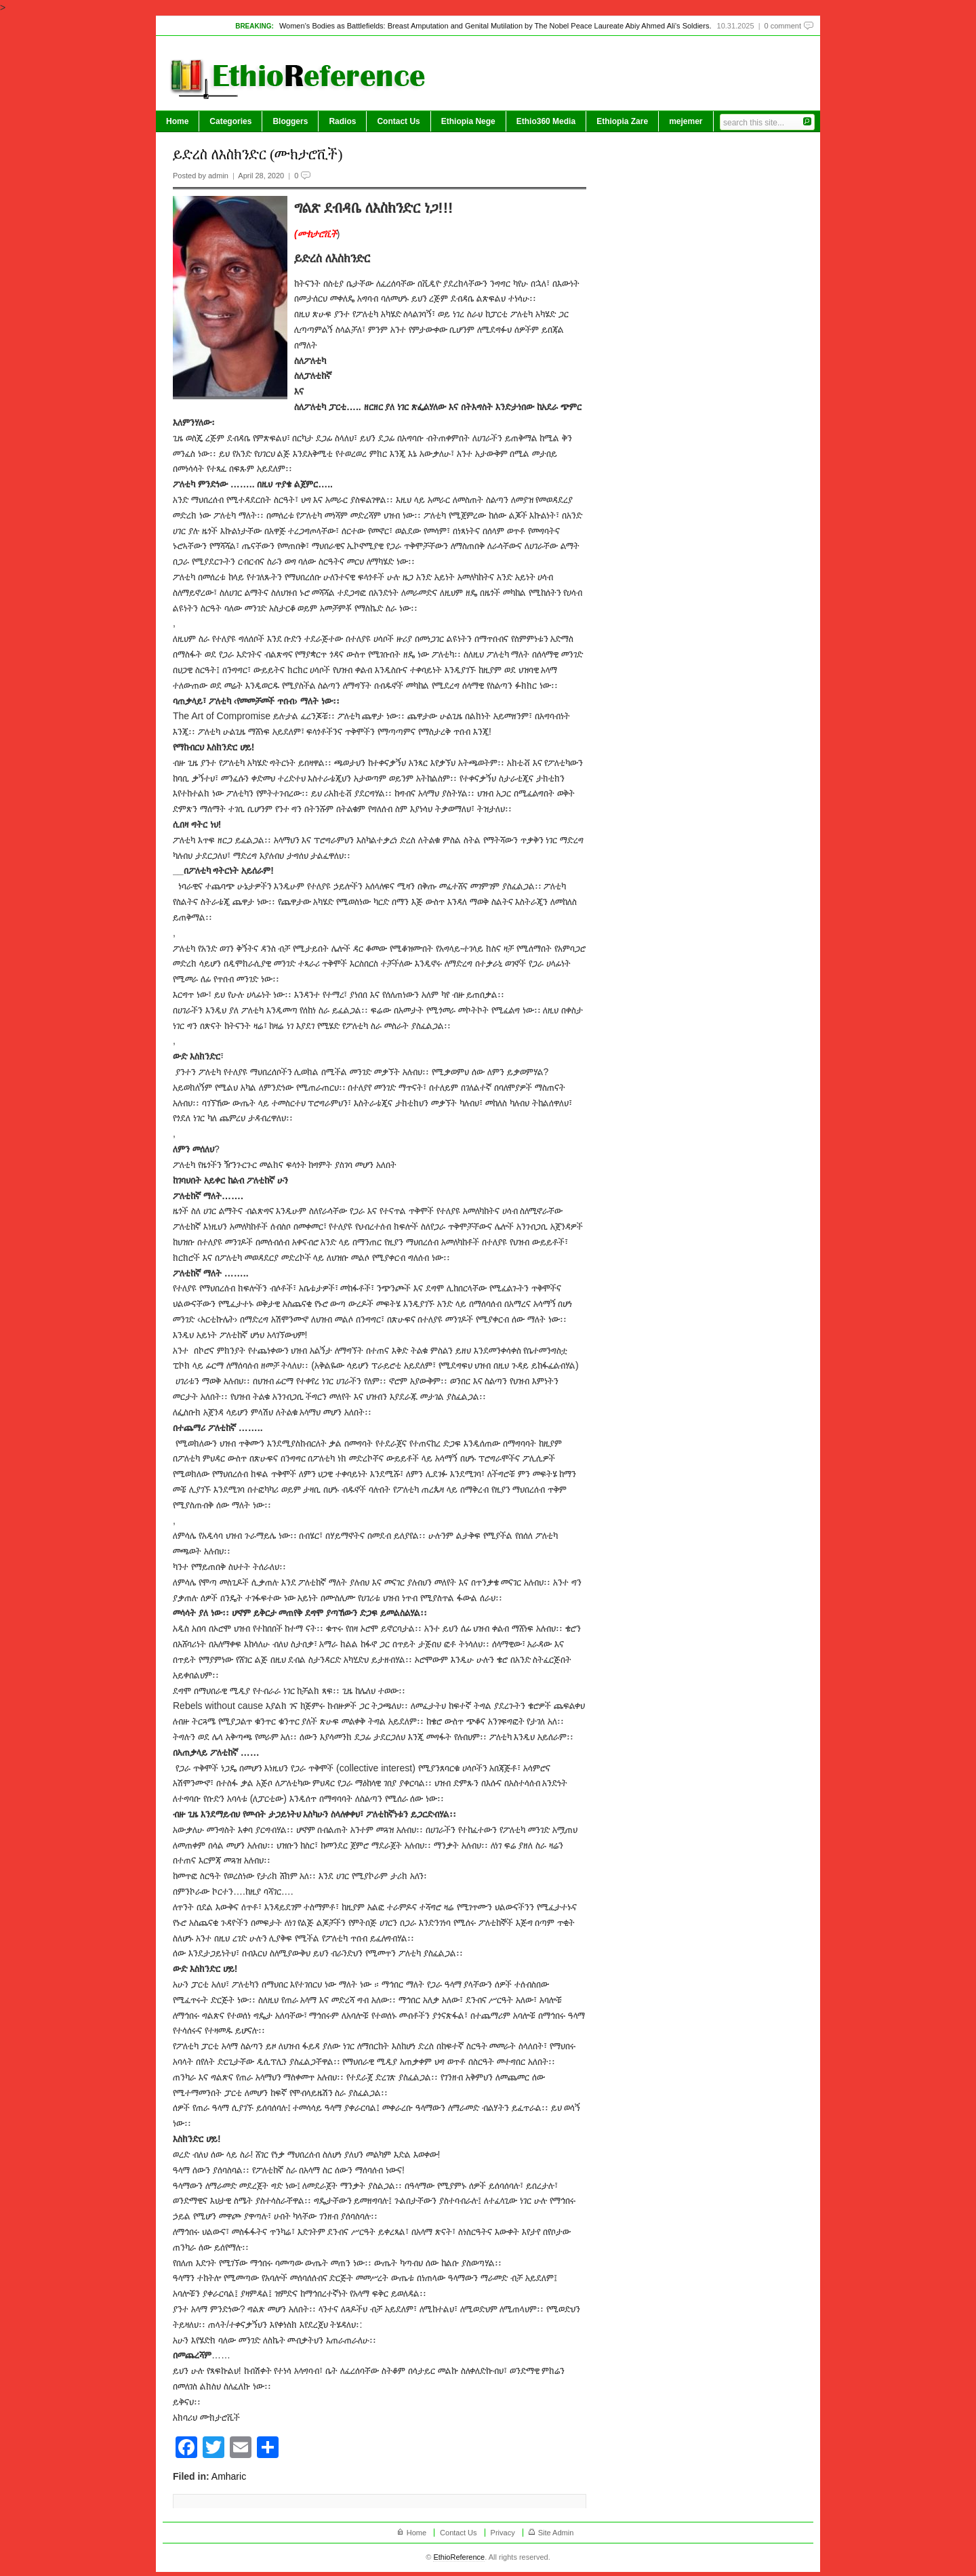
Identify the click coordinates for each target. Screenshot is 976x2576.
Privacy (503, 2533)
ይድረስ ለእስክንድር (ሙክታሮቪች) (258, 154)
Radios (342, 121)
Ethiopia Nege (468, 121)
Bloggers (290, 121)
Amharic (228, 2476)
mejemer (685, 121)
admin (218, 176)
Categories (230, 121)
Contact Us (398, 121)
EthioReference (459, 2557)
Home (177, 121)
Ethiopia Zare (622, 121)
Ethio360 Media (545, 121)
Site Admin (556, 2533)
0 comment (783, 26)
